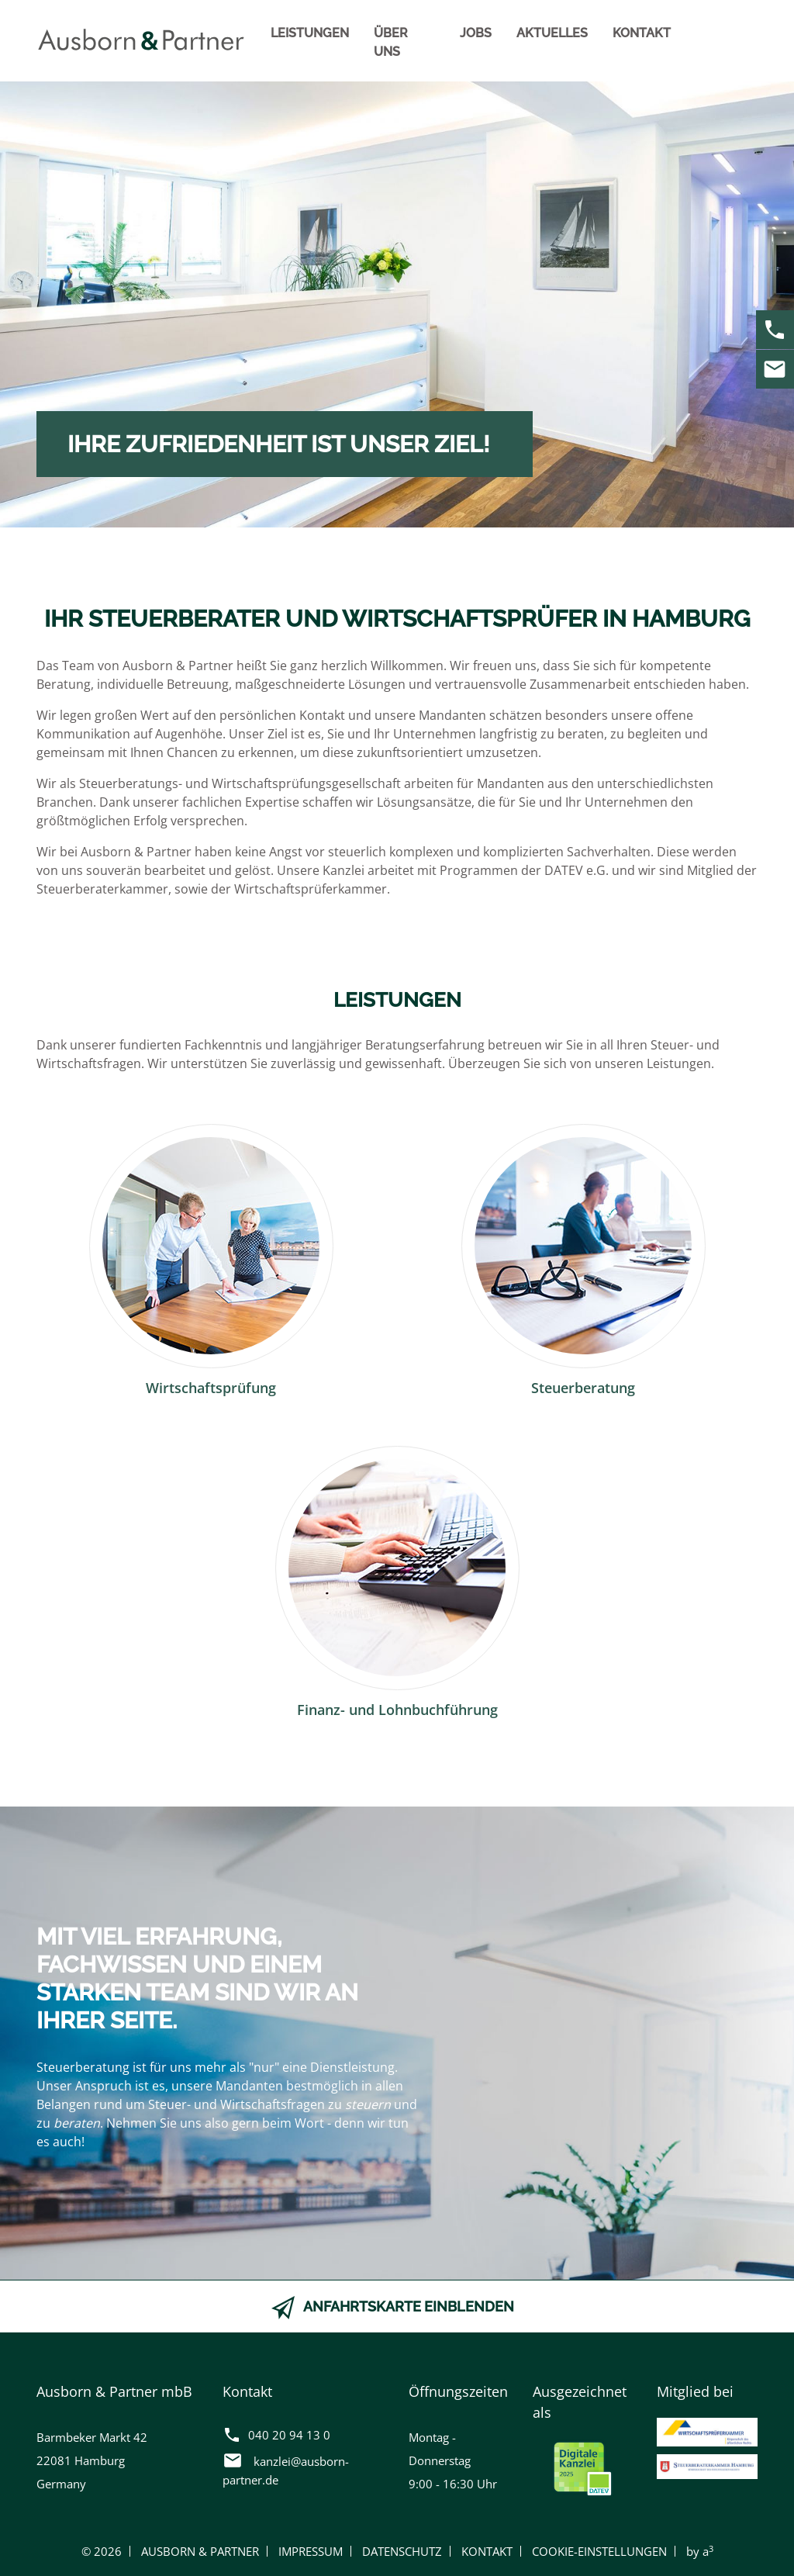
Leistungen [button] (310, 33)
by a (699, 2551)
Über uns (391, 42)
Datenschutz (402, 2551)
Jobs (476, 33)
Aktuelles (552, 33)
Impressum (310, 2551)
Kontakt (642, 33)
